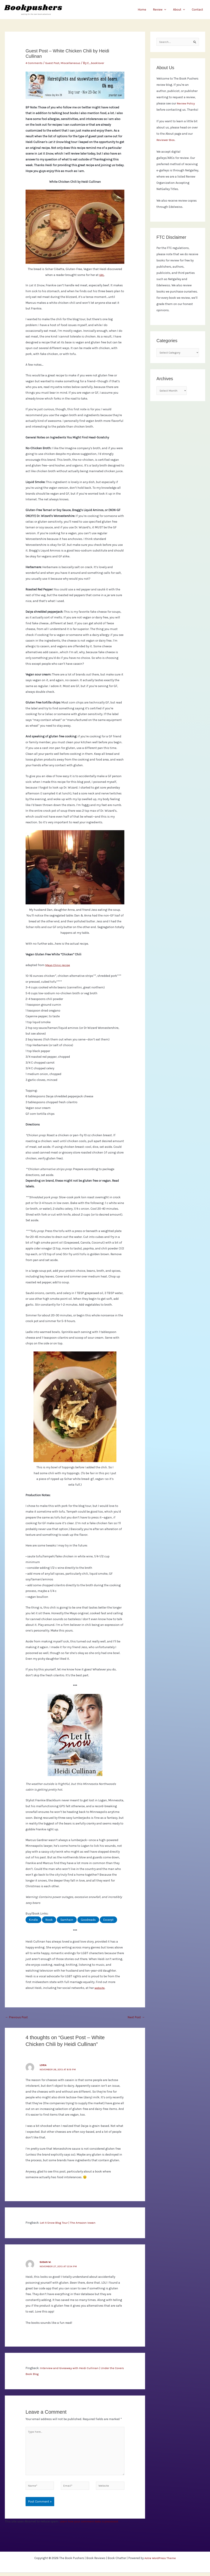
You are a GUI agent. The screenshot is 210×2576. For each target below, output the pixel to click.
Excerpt (108, 1920)
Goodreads (88, 1920)
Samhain (66, 1920)
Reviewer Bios (165, 140)
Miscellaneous (73, 63)
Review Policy (186, 104)
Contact (197, 9)
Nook (49, 1920)
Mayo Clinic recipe (57, 965)
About (180, 9)
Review (161, 9)
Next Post (136, 2017)
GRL (101, 275)
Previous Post (16, 2017)
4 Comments (35, 63)
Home (144, 9)
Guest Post (54, 63)
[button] (166, 9)
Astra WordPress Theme (160, 2561)
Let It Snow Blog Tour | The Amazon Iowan (69, 2223)
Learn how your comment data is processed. (90, 2525)
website (99, 1988)
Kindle (33, 1920)
